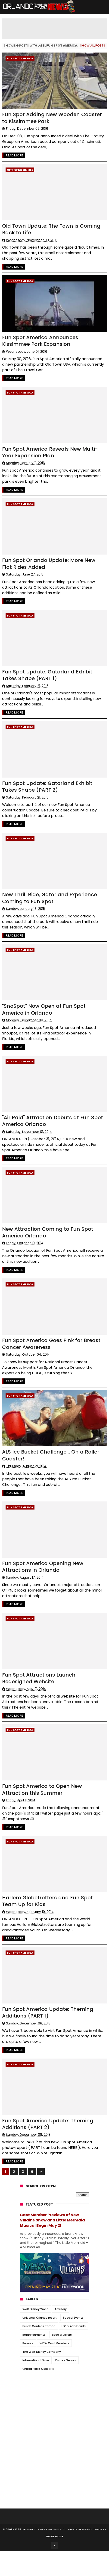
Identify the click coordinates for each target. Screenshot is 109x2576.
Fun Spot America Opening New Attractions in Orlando (43, 1585)
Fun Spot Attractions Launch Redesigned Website (39, 1697)
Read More (14, 156)
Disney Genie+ (65, 2385)
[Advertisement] (54, 2429)
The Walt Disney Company (41, 2377)
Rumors (27, 2368)
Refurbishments (34, 2360)
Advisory (61, 2334)
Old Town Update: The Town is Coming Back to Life (51, 232)
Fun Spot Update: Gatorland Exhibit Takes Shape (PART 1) (47, 683)
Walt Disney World (35, 2334)
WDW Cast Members (54, 2368)
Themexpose (54, 2561)
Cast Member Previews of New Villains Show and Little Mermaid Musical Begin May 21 (52, 2245)
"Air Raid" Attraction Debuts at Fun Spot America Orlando (52, 1134)
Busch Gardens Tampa (38, 2351)
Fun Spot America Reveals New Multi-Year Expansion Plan (50, 457)
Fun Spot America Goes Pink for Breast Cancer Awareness (51, 1359)
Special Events (73, 2342)
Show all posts (92, 45)
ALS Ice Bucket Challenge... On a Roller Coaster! (51, 1472)
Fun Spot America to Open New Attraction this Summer (42, 1810)
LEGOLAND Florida (74, 2351)
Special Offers (62, 2360)
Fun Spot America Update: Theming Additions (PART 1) (48, 2036)
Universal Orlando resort (39, 2342)
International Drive (35, 2385)
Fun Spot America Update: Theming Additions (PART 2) (48, 2149)
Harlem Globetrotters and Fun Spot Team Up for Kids (47, 1923)
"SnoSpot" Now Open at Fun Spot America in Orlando (44, 1021)
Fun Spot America (20, 58)
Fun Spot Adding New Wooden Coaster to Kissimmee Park (52, 119)
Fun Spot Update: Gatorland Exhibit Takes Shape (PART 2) (47, 795)
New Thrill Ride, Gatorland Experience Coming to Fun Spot (49, 908)
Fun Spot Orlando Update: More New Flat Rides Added (49, 570)
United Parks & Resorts (38, 2394)
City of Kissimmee (20, 171)
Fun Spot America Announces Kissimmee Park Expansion (40, 345)
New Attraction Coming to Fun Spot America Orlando (47, 1247)
